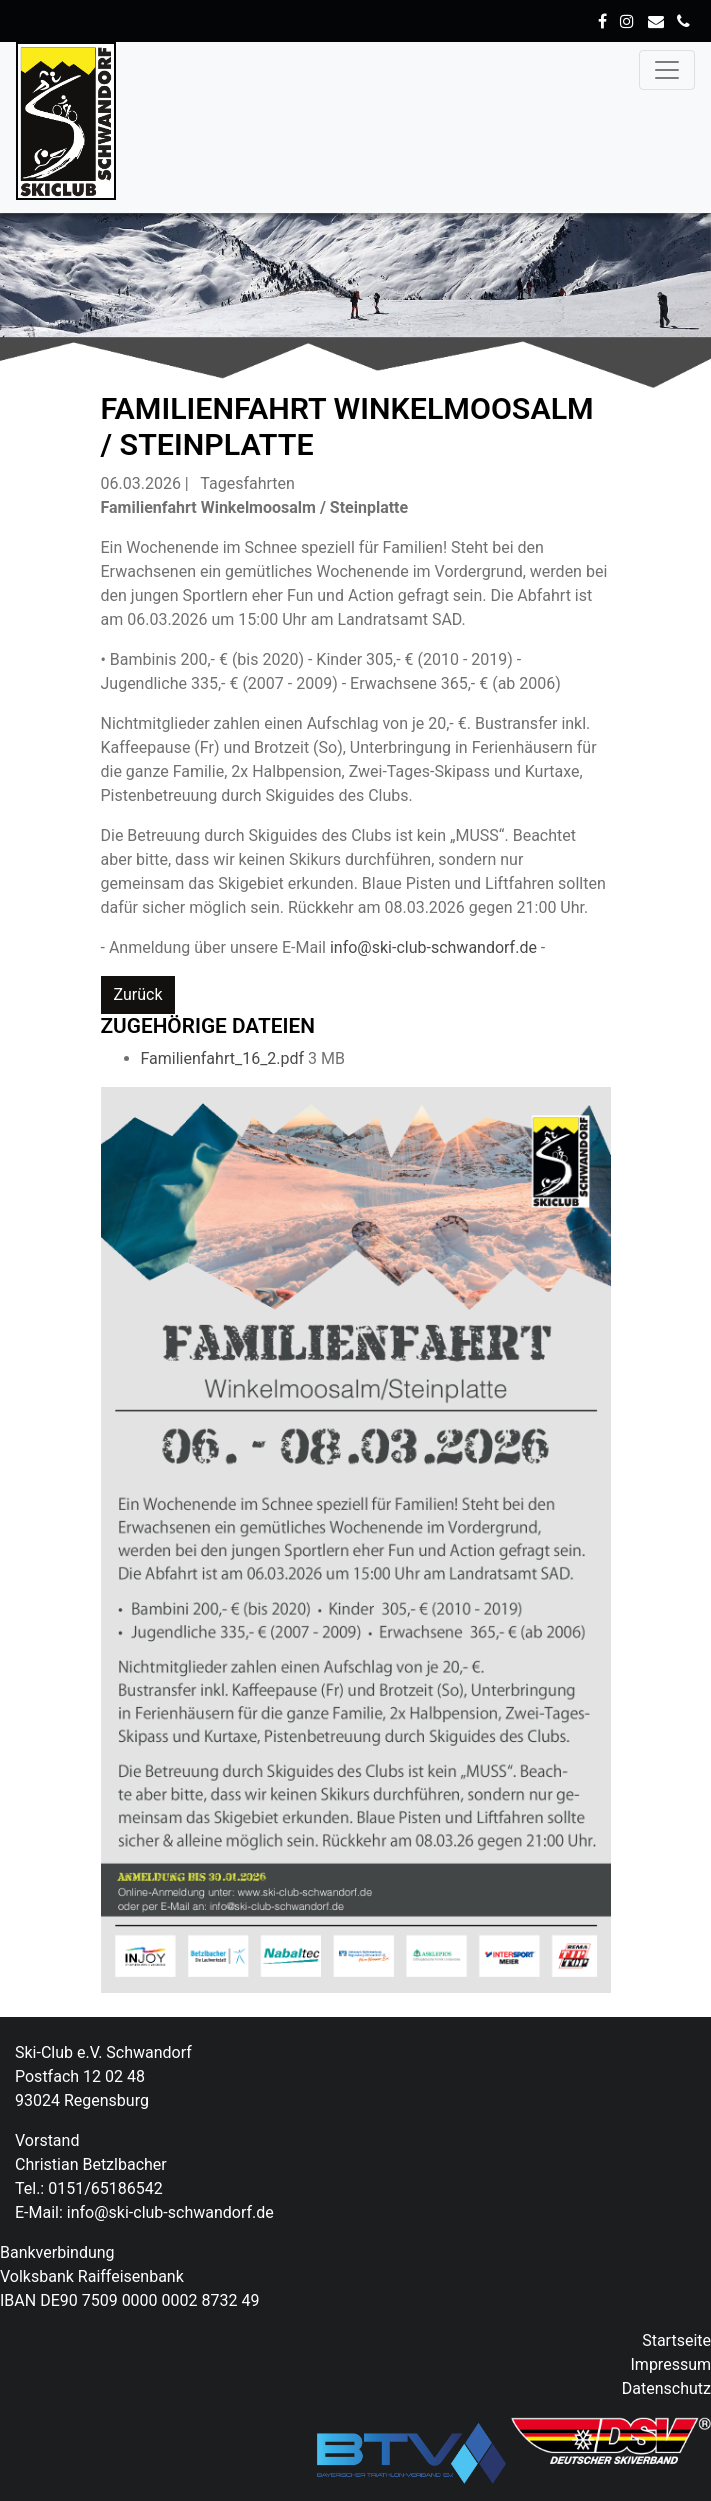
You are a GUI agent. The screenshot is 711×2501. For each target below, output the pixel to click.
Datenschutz (666, 2388)
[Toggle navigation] (667, 70)
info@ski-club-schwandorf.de (435, 947)
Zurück (138, 994)
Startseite (676, 2340)
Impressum (671, 2364)
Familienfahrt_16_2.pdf (225, 1058)
